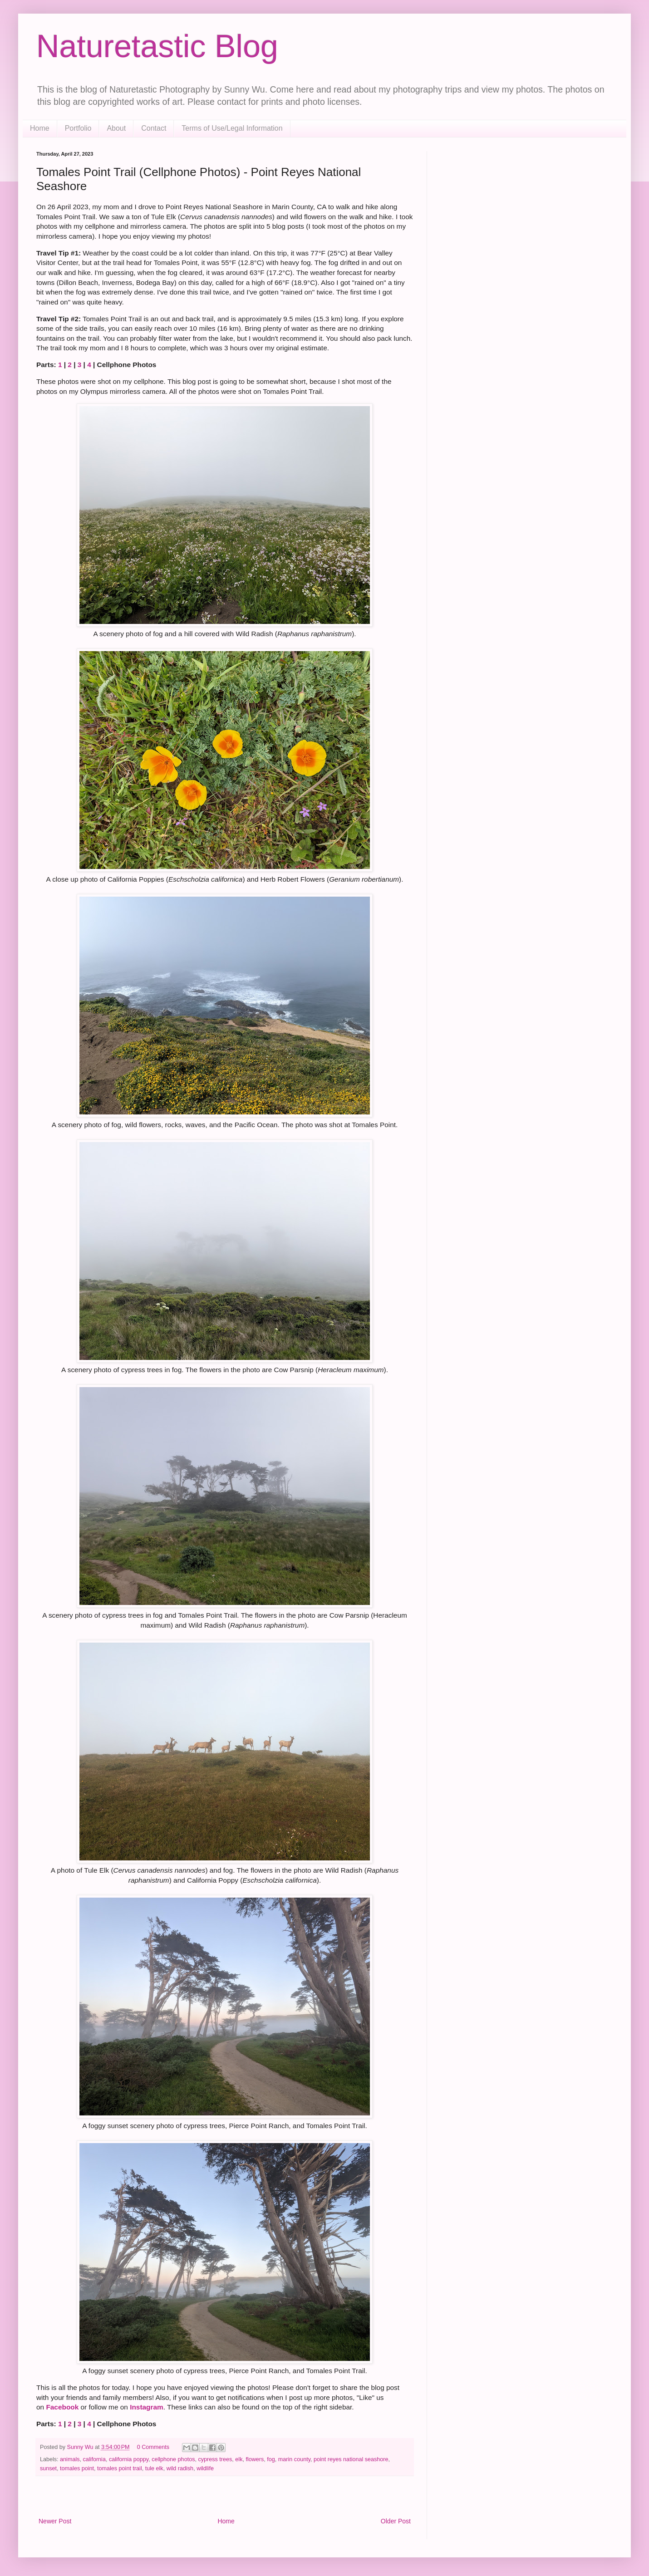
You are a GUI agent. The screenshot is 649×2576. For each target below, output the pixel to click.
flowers (255, 2459)
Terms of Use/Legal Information (232, 128)
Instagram (146, 2407)
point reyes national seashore (351, 2459)
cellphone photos (173, 2459)
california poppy (128, 2459)
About (116, 128)
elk (238, 2459)
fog (271, 2459)
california (94, 2459)
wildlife (205, 2468)
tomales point (77, 2468)
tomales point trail (119, 2468)
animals (69, 2459)
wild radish (180, 2468)
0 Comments (153, 2447)
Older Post (396, 2521)
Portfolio (78, 128)
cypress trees (215, 2459)
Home (39, 128)
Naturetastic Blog (157, 46)
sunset (48, 2468)
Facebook (62, 2407)
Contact (153, 128)
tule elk (154, 2468)
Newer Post (55, 2521)
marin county (294, 2459)
